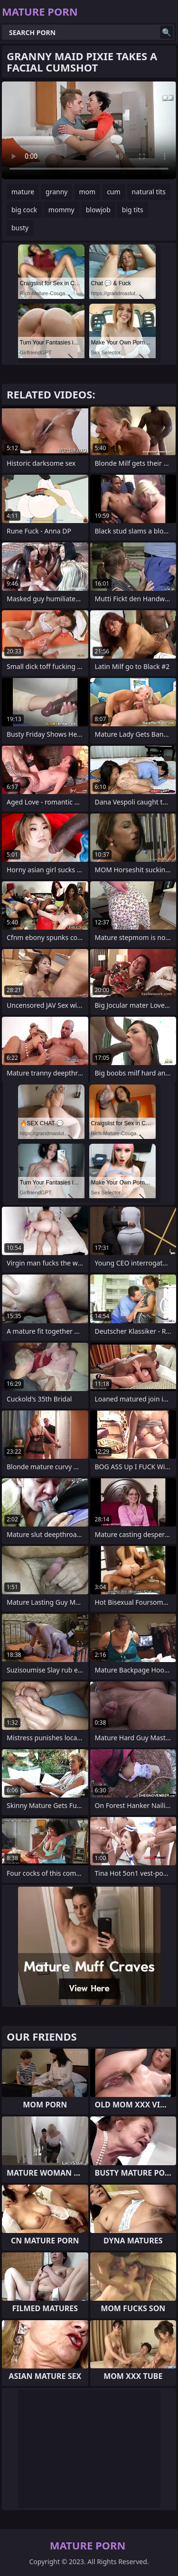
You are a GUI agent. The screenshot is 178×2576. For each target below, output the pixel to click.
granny (56, 191)
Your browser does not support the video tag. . (89, 130)
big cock (24, 209)
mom (87, 191)
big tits (132, 209)
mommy (61, 209)
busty (19, 227)
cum (113, 191)
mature (22, 191)
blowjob (98, 209)
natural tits (149, 191)
